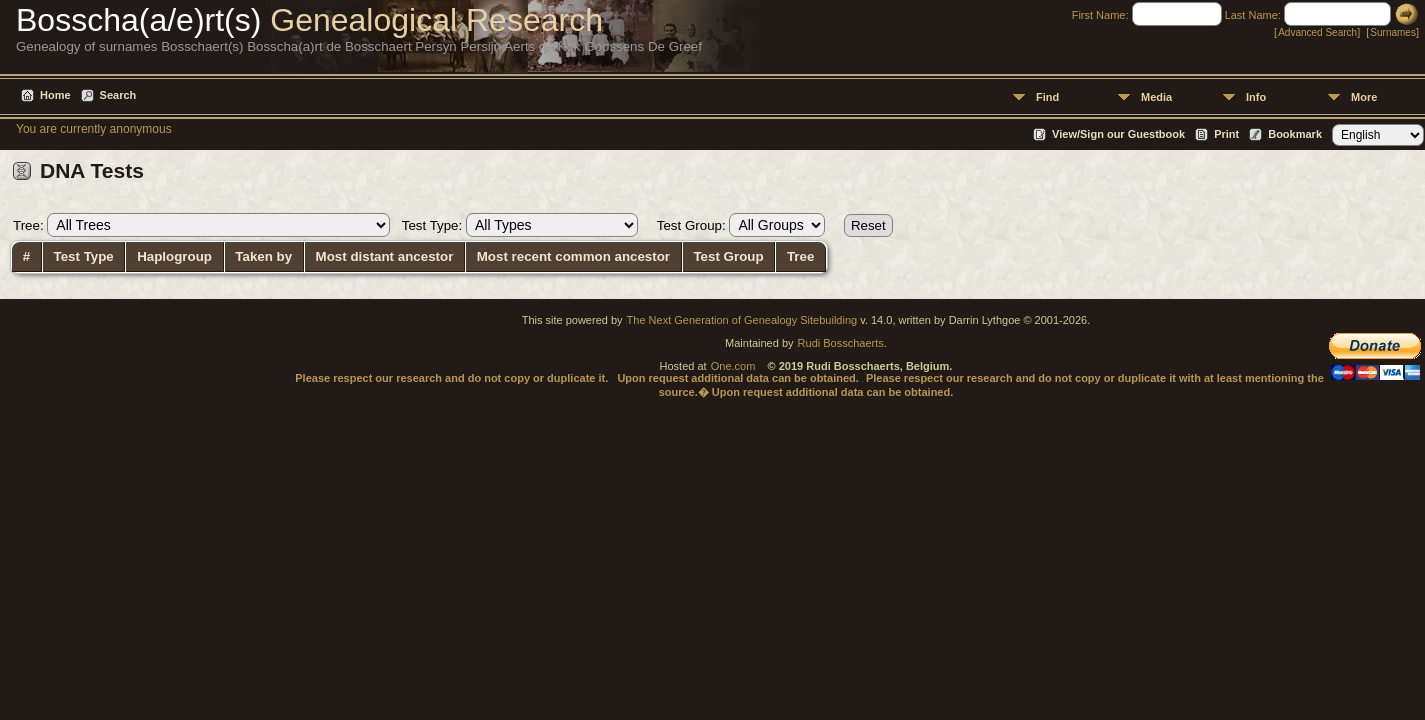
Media (1156, 97)
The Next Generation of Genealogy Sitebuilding (742, 320)
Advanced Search (1317, 32)
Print (1226, 134)
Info (1256, 97)
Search (118, 95)
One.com (733, 366)
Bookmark (1295, 134)
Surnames (1393, 32)
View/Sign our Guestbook (1118, 134)
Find (1047, 97)
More (1364, 97)
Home (55, 95)
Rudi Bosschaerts (841, 343)
